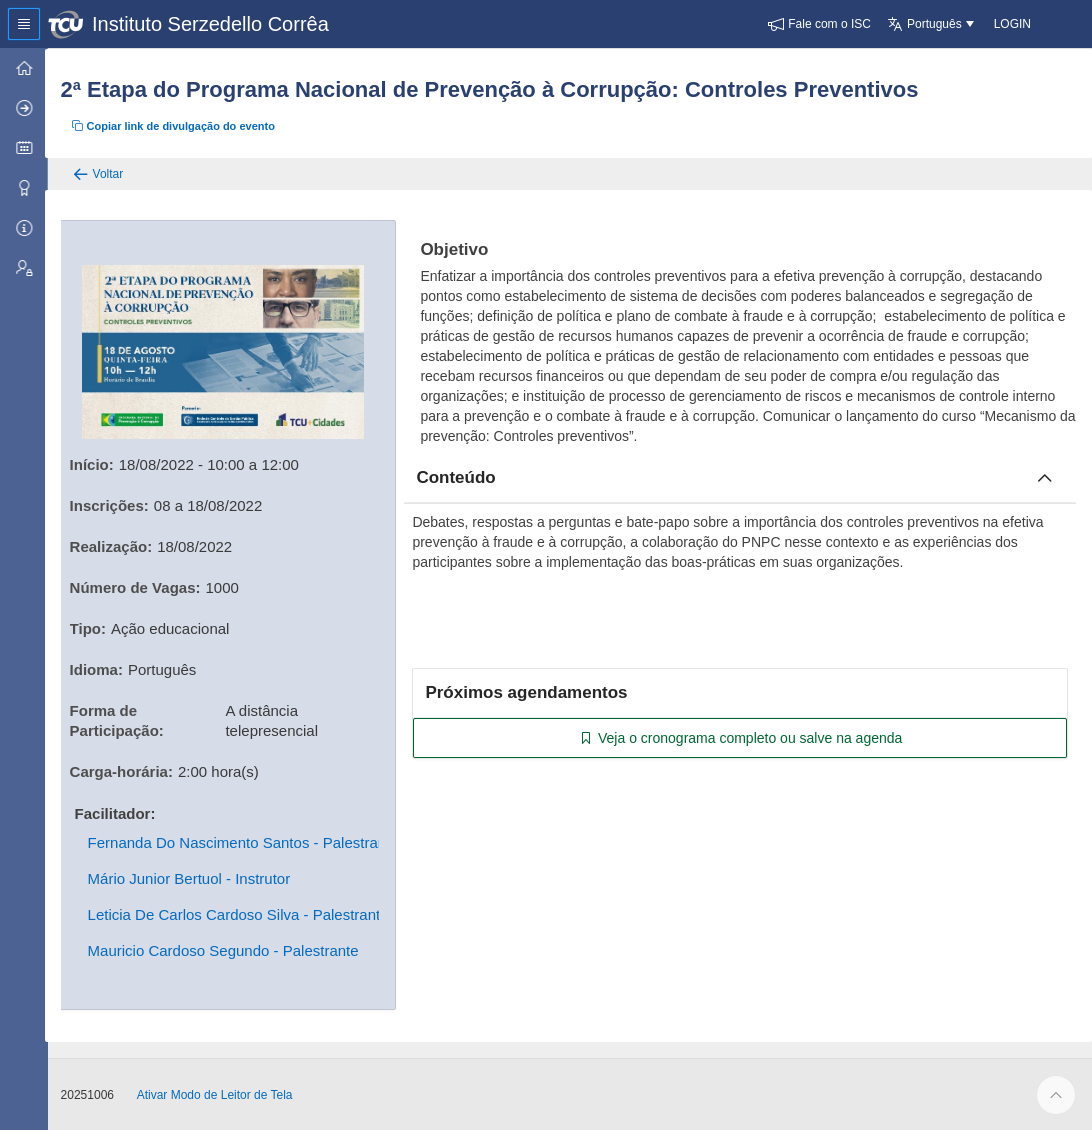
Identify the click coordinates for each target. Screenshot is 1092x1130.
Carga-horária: (124, 770)
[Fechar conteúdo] (1045, 478)
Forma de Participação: (120, 719)
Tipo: (91, 627)
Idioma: (99, 668)
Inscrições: (112, 504)
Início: (95, 463)
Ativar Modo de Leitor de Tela (218, 1094)
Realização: (114, 545)
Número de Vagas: (138, 586)
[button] (819, 24)
